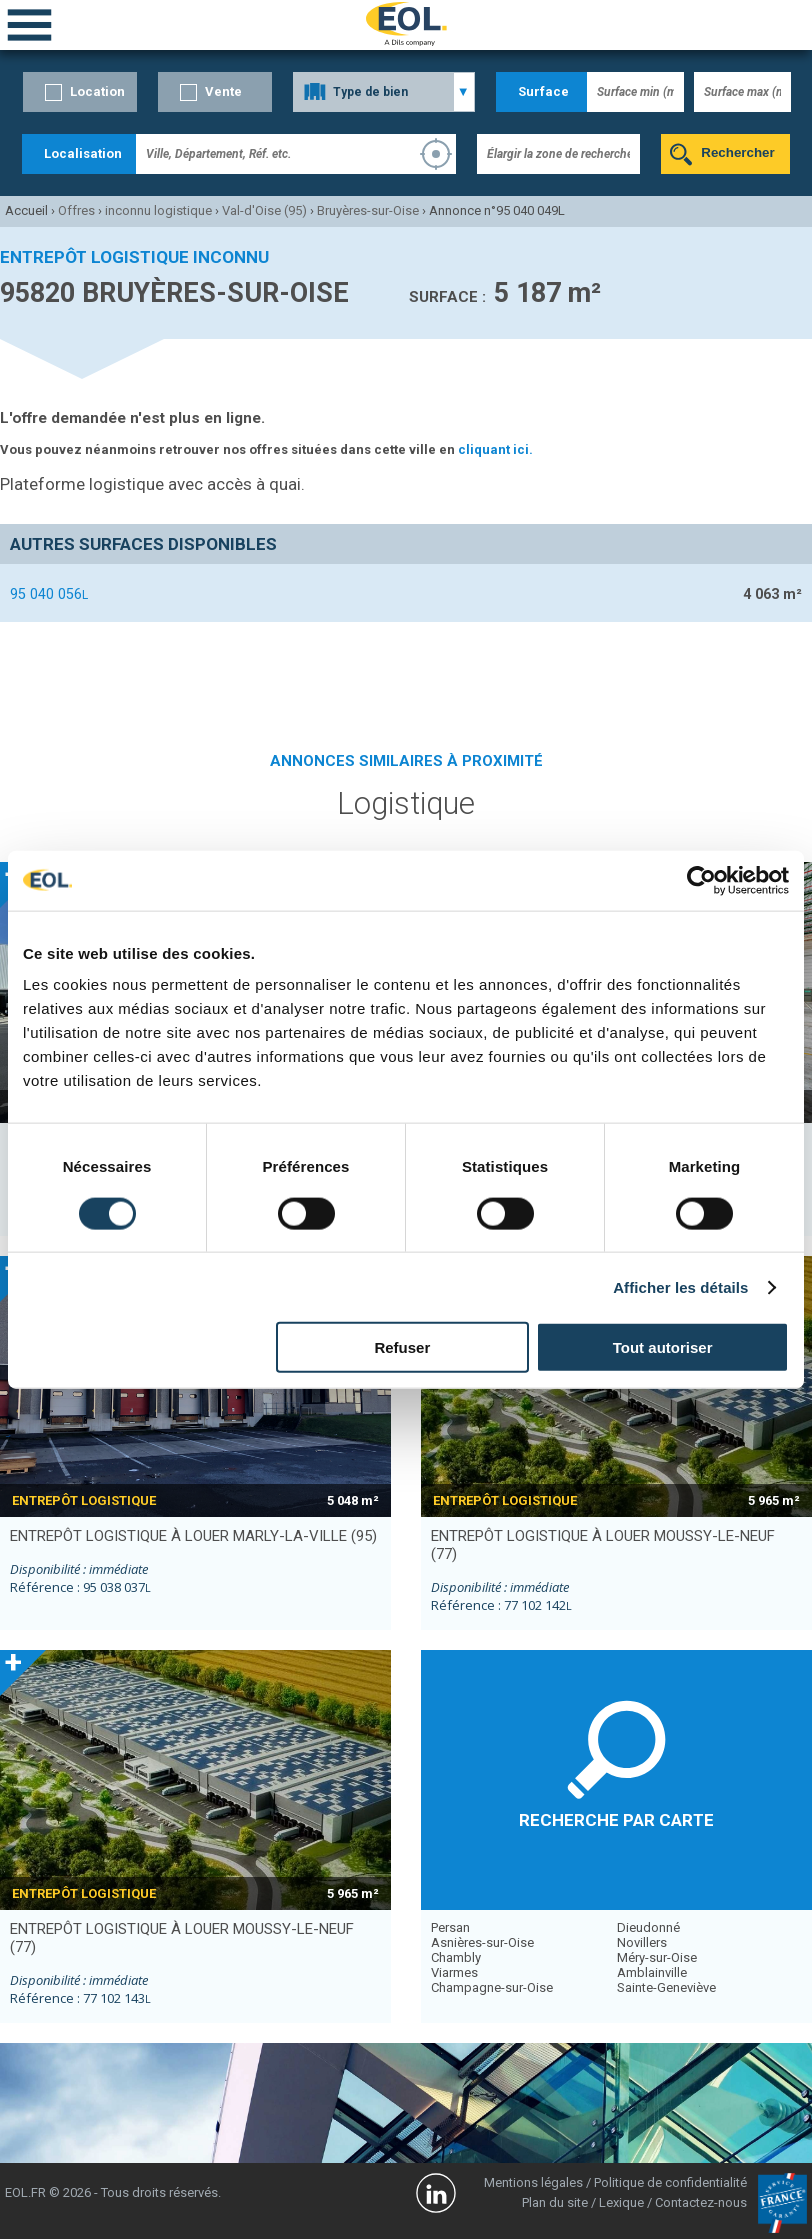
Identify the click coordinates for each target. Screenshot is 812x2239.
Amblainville (652, 1972)
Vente (223, 91)
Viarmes (454, 1972)
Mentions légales (533, 2182)
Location (97, 91)
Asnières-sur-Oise (482, 1942)
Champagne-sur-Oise (492, 1987)
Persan (450, 1927)
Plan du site (555, 2202)
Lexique (621, 2202)
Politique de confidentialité (670, 2182)
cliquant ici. (495, 449)
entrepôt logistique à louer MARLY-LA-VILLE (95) (193, 1536)
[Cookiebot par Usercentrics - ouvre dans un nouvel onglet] (701, 880)
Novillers (642, 1942)
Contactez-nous (701, 2202)
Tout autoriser (663, 1347)
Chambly (456, 1957)
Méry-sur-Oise (657, 1957)
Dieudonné (648, 1927)
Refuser (402, 1347)
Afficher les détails (680, 1286)
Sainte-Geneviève (666, 1987)
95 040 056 (49, 594)
